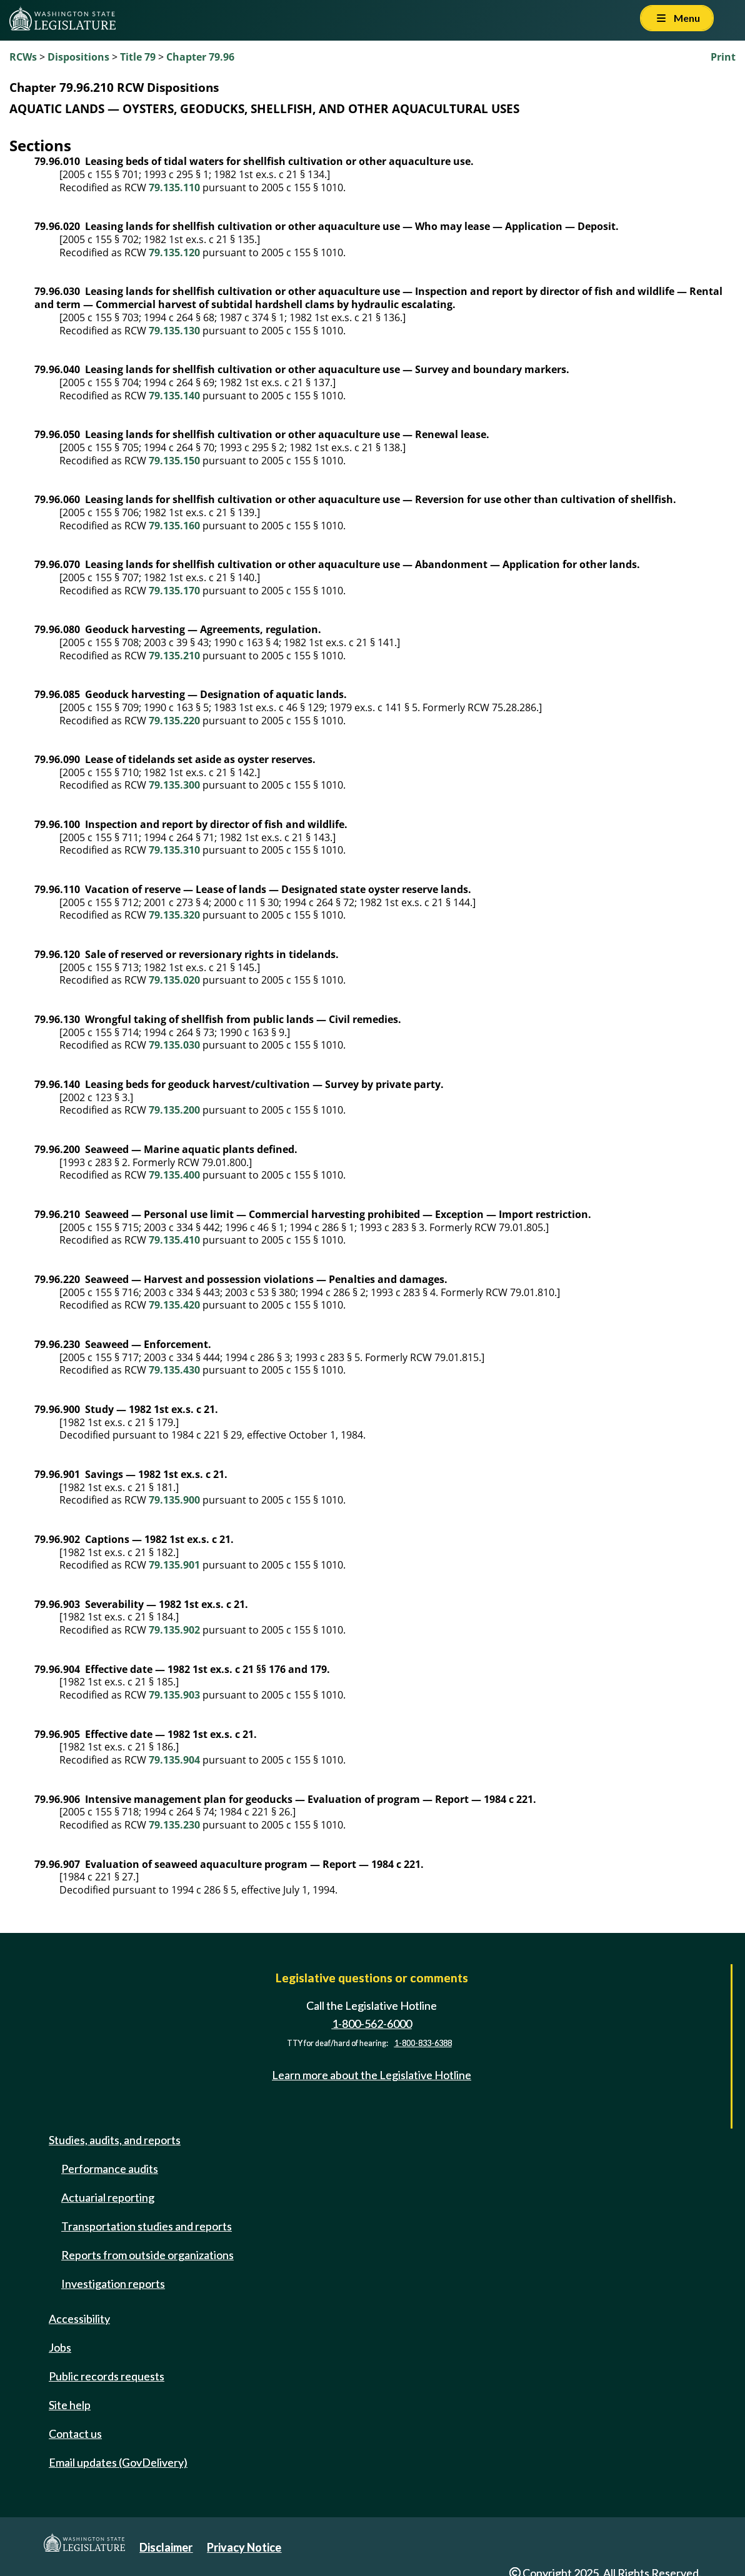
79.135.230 (174, 1825)
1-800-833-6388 (423, 2043)
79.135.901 (174, 1565)
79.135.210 (174, 655)
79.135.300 (174, 785)
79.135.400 (174, 1175)
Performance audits (109, 2168)
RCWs (23, 57)
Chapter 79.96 (200, 57)
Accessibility (79, 2318)
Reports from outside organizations (147, 2255)
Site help (70, 2405)
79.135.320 (174, 915)
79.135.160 (174, 525)
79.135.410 (174, 1240)
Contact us (75, 2433)
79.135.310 (174, 850)
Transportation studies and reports (146, 2226)
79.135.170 (174, 590)
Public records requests (106, 2376)
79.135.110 (174, 187)
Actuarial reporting (107, 2197)
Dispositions (78, 57)
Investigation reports (113, 2283)
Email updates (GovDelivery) (118, 2462)
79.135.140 (174, 395)
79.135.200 (174, 1110)
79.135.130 (174, 330)
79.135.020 (174, 980)
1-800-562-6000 (372, 2023)
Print (723, 57)
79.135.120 (174, 252)
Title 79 (138, 57)
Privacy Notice (244, 2547)
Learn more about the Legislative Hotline (371, 2075)
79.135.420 (174, 1305)
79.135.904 (174, 1760)
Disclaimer (165, 2547)
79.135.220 (174, 720)
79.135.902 (174, 1630)
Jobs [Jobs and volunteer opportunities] (60, 2347)
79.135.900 (174, 1500)
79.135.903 (174, 1695)
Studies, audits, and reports (115, 2140)
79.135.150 (174, 460)
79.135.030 (174, 1045)
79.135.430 (174, 1370)
